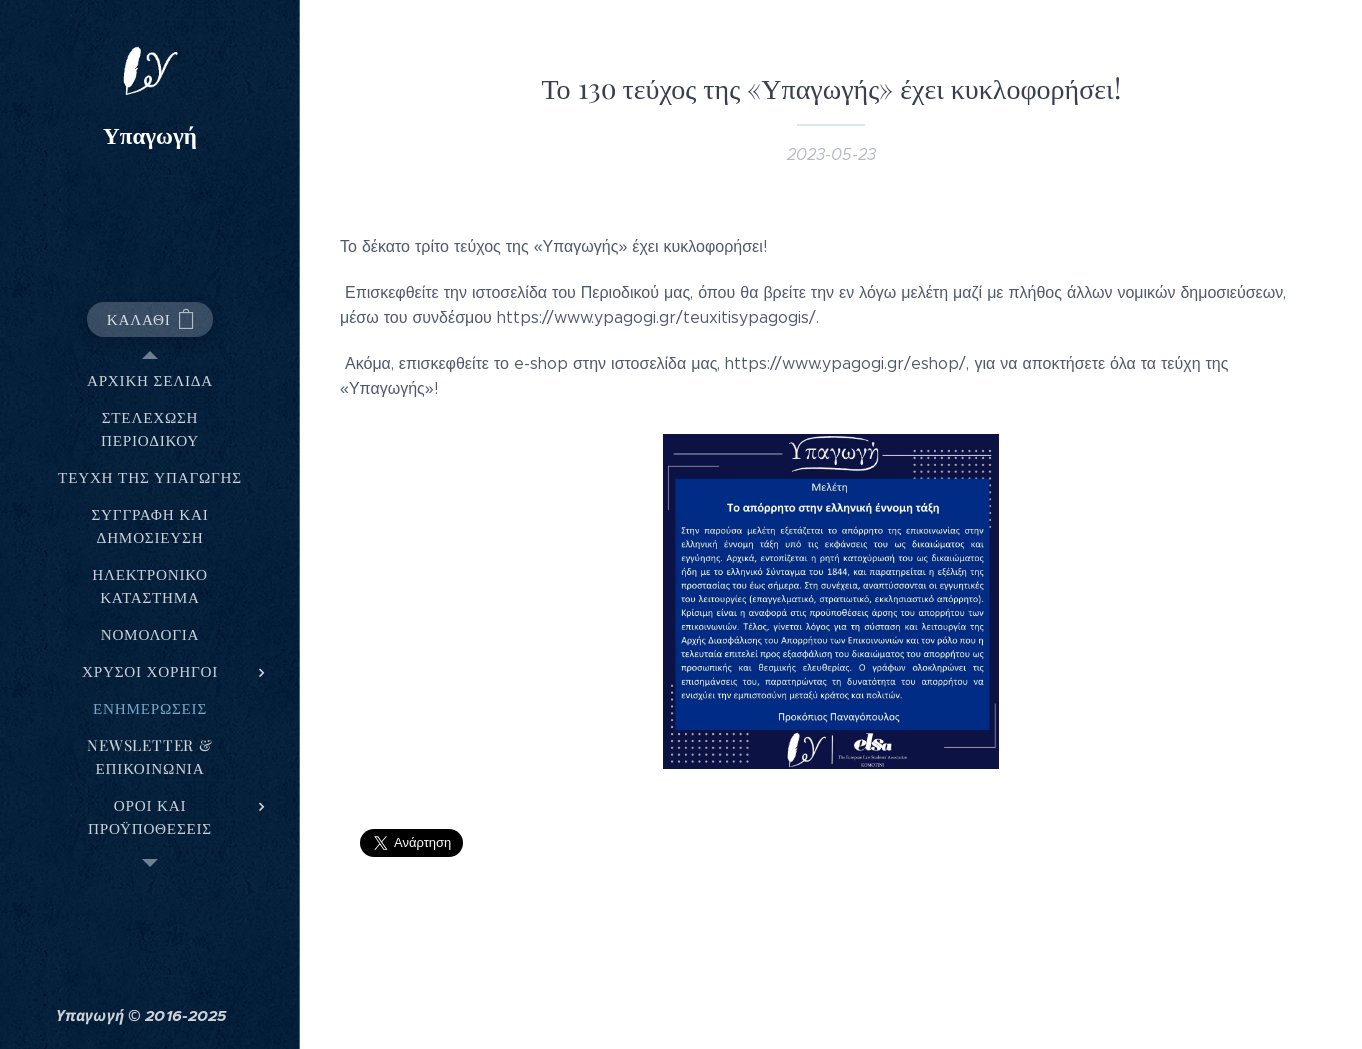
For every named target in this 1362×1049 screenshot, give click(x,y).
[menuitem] (150, 380)
